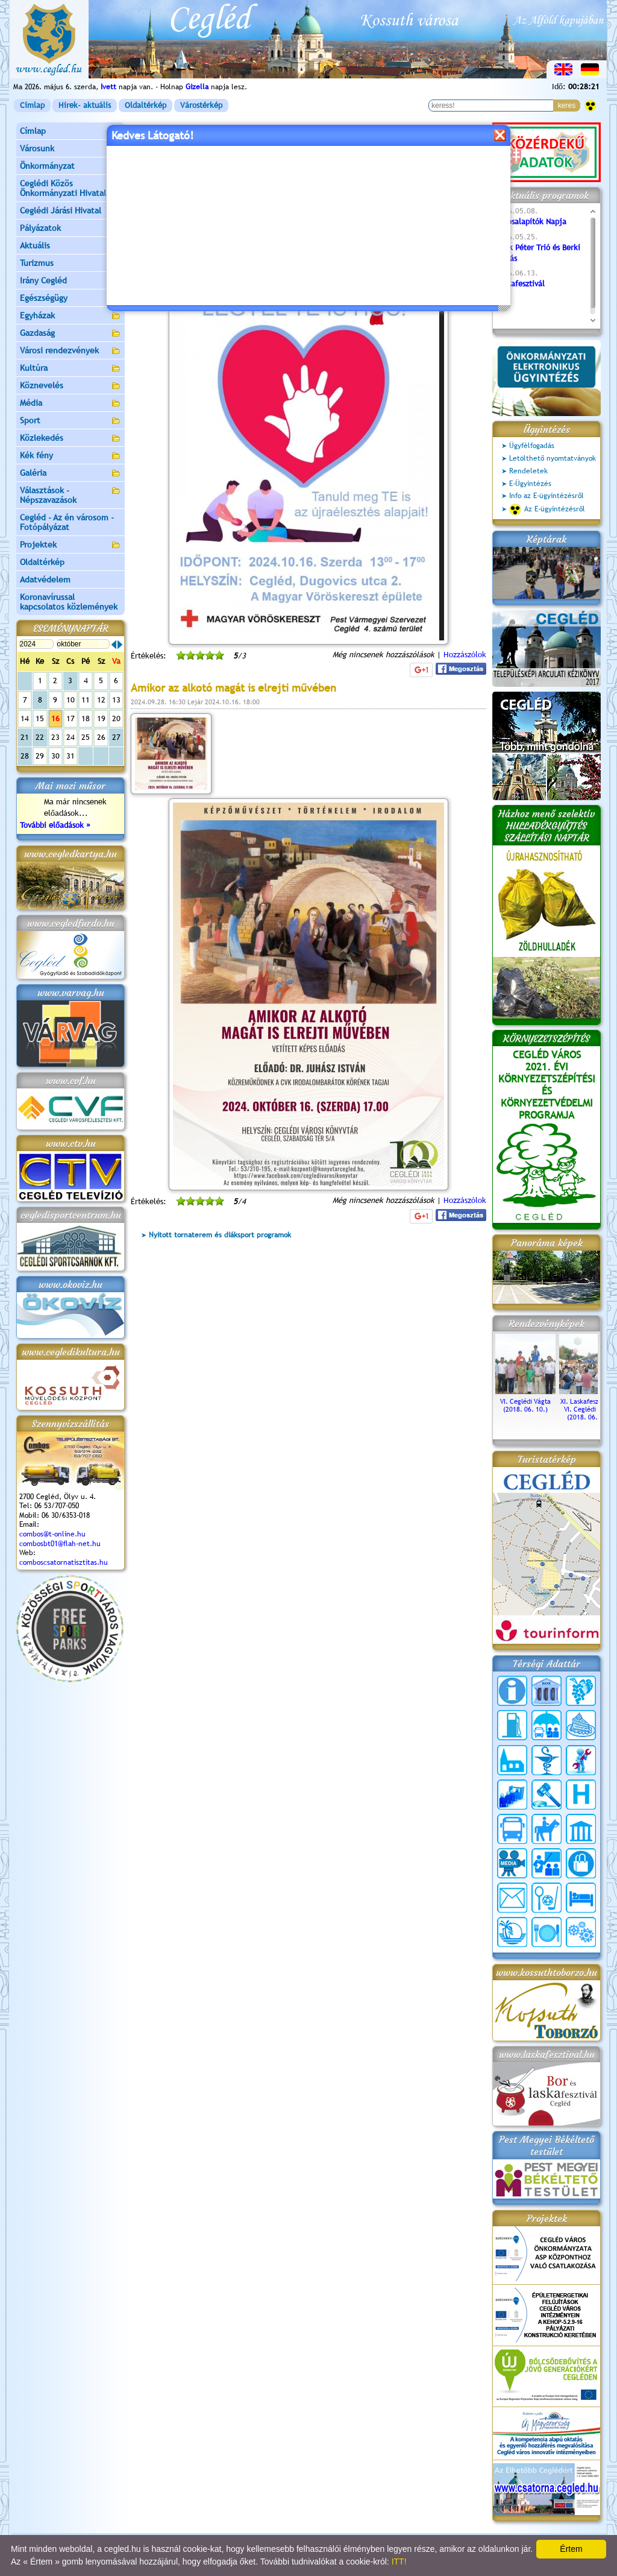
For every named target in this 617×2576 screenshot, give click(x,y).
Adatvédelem (45, 579)
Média (70, 403)
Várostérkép (201, 105)
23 (55, 737)
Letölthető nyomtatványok (552, 458)
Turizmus (70, 264)
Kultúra (70, 368)
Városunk (70, 149)
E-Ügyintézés (530, 483)
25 (85, 737)
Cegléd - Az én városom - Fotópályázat (67, 522)
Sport (70, 421)
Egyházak (70, 316)
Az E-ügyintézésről (547, 510)
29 (40, 755)
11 (85, 699)
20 (116, 718)
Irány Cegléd (43, 280)
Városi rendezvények (70, 351)
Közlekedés (70, 438)
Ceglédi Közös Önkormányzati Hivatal (70, 188)
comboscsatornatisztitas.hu (63, 1562)
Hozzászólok (464, 654)
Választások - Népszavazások (70, 495)
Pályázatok (40, 228)
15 (40, 718)
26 (101, 737)
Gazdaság (70, 333)
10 (70, 699)
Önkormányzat (70, 166)
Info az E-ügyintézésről (546, 495)
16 (55, 718)
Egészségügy (70, 299)
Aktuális (70, 246)
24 (70, 737)
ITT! (399, 2561)
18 (85, 718)
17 (70, 718)
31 (70, 755)
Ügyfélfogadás (531, 445)
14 (24, 718)
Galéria (70, 473)
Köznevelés (70, 386)
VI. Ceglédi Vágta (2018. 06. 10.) (525, 1401)
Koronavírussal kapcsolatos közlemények (68, 601)
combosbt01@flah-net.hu (60, 1543)
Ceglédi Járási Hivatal (60, 210)
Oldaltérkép (145, 105)
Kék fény (70, 456)
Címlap (32, 105)
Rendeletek (528, 471)
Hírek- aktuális (84, 105)
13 (116, 699)
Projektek (70, 545)
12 (101, 699)
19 (101, 718)
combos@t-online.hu (52, 1534)
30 (55, 755)
